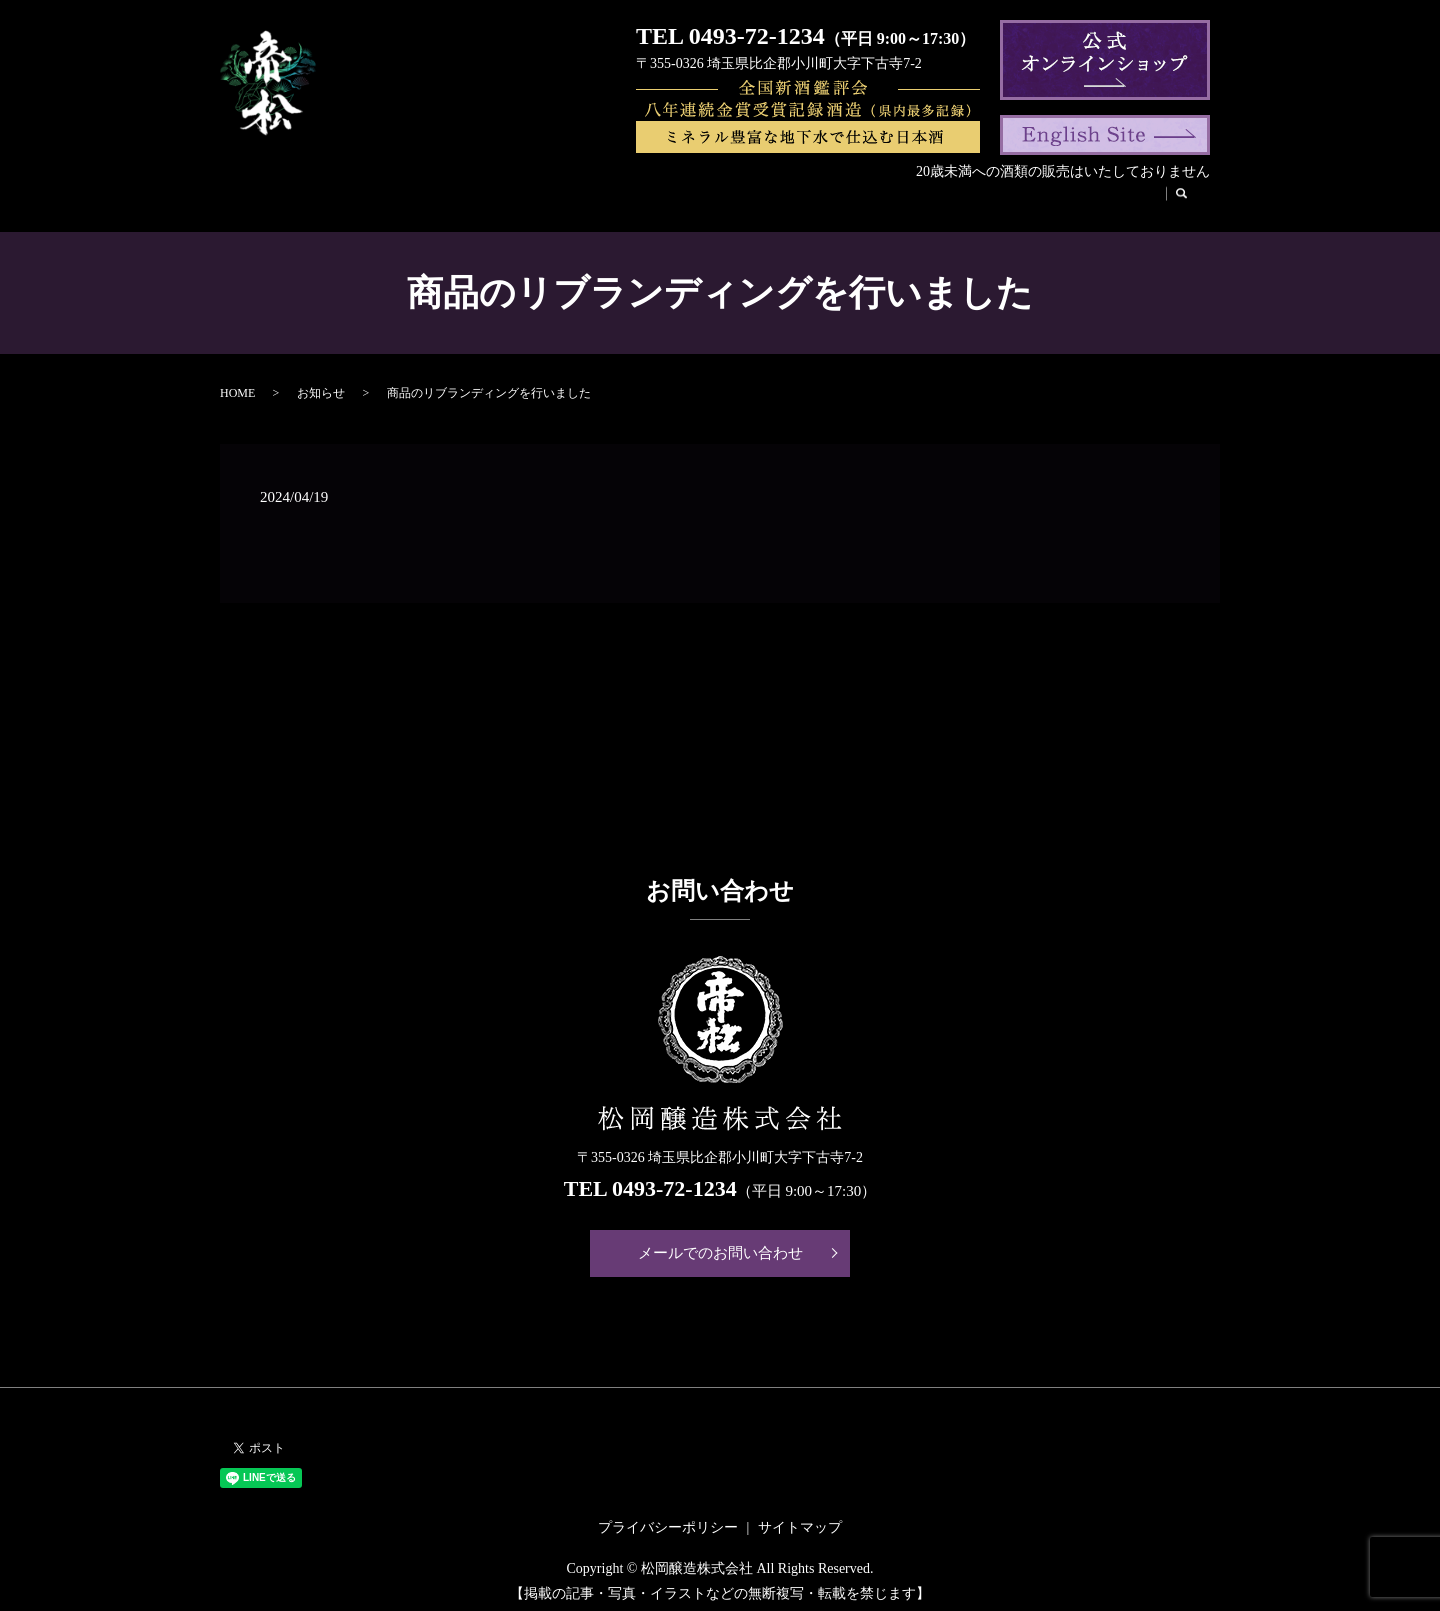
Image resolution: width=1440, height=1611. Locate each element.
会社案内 (374, 195)
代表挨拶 (531, 195)
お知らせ (321, 384)
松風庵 (894, 195)
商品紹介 (453, 195)
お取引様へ (1092, 195)
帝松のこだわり (723, 195)
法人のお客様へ (986, 195)
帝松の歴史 (616, 195)
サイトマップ (800, 1518)
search (1162, 196)
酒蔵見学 (822, 195)
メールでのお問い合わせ (720, 1244)
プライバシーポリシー (668, 1518)
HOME (303, 195)
